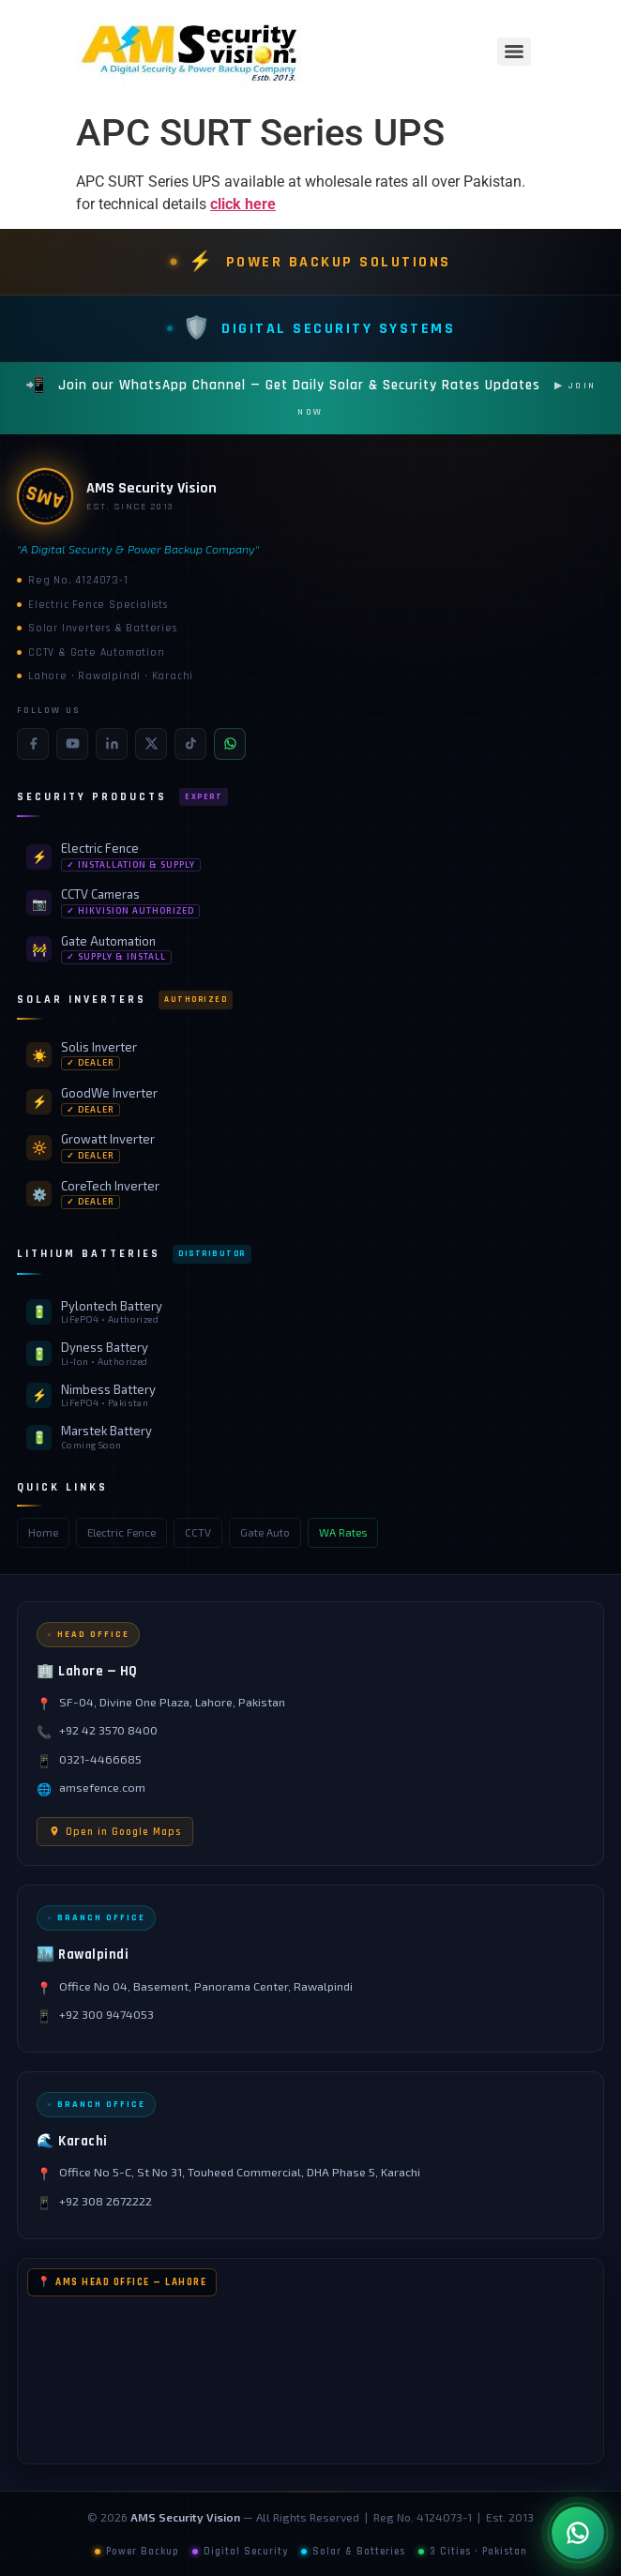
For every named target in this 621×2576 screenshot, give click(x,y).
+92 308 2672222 (105, 2201)
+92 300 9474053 (106, 2015)
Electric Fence (121, 1532)
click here (243, 204)
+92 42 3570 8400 (108, 1730)
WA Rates (343, 1532)
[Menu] (514, 52)
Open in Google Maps (115, 1832)
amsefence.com (102, 1787)
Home (43, 1532)
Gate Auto (265, 1532)
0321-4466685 (100, 1759)
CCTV (198, 1532)
